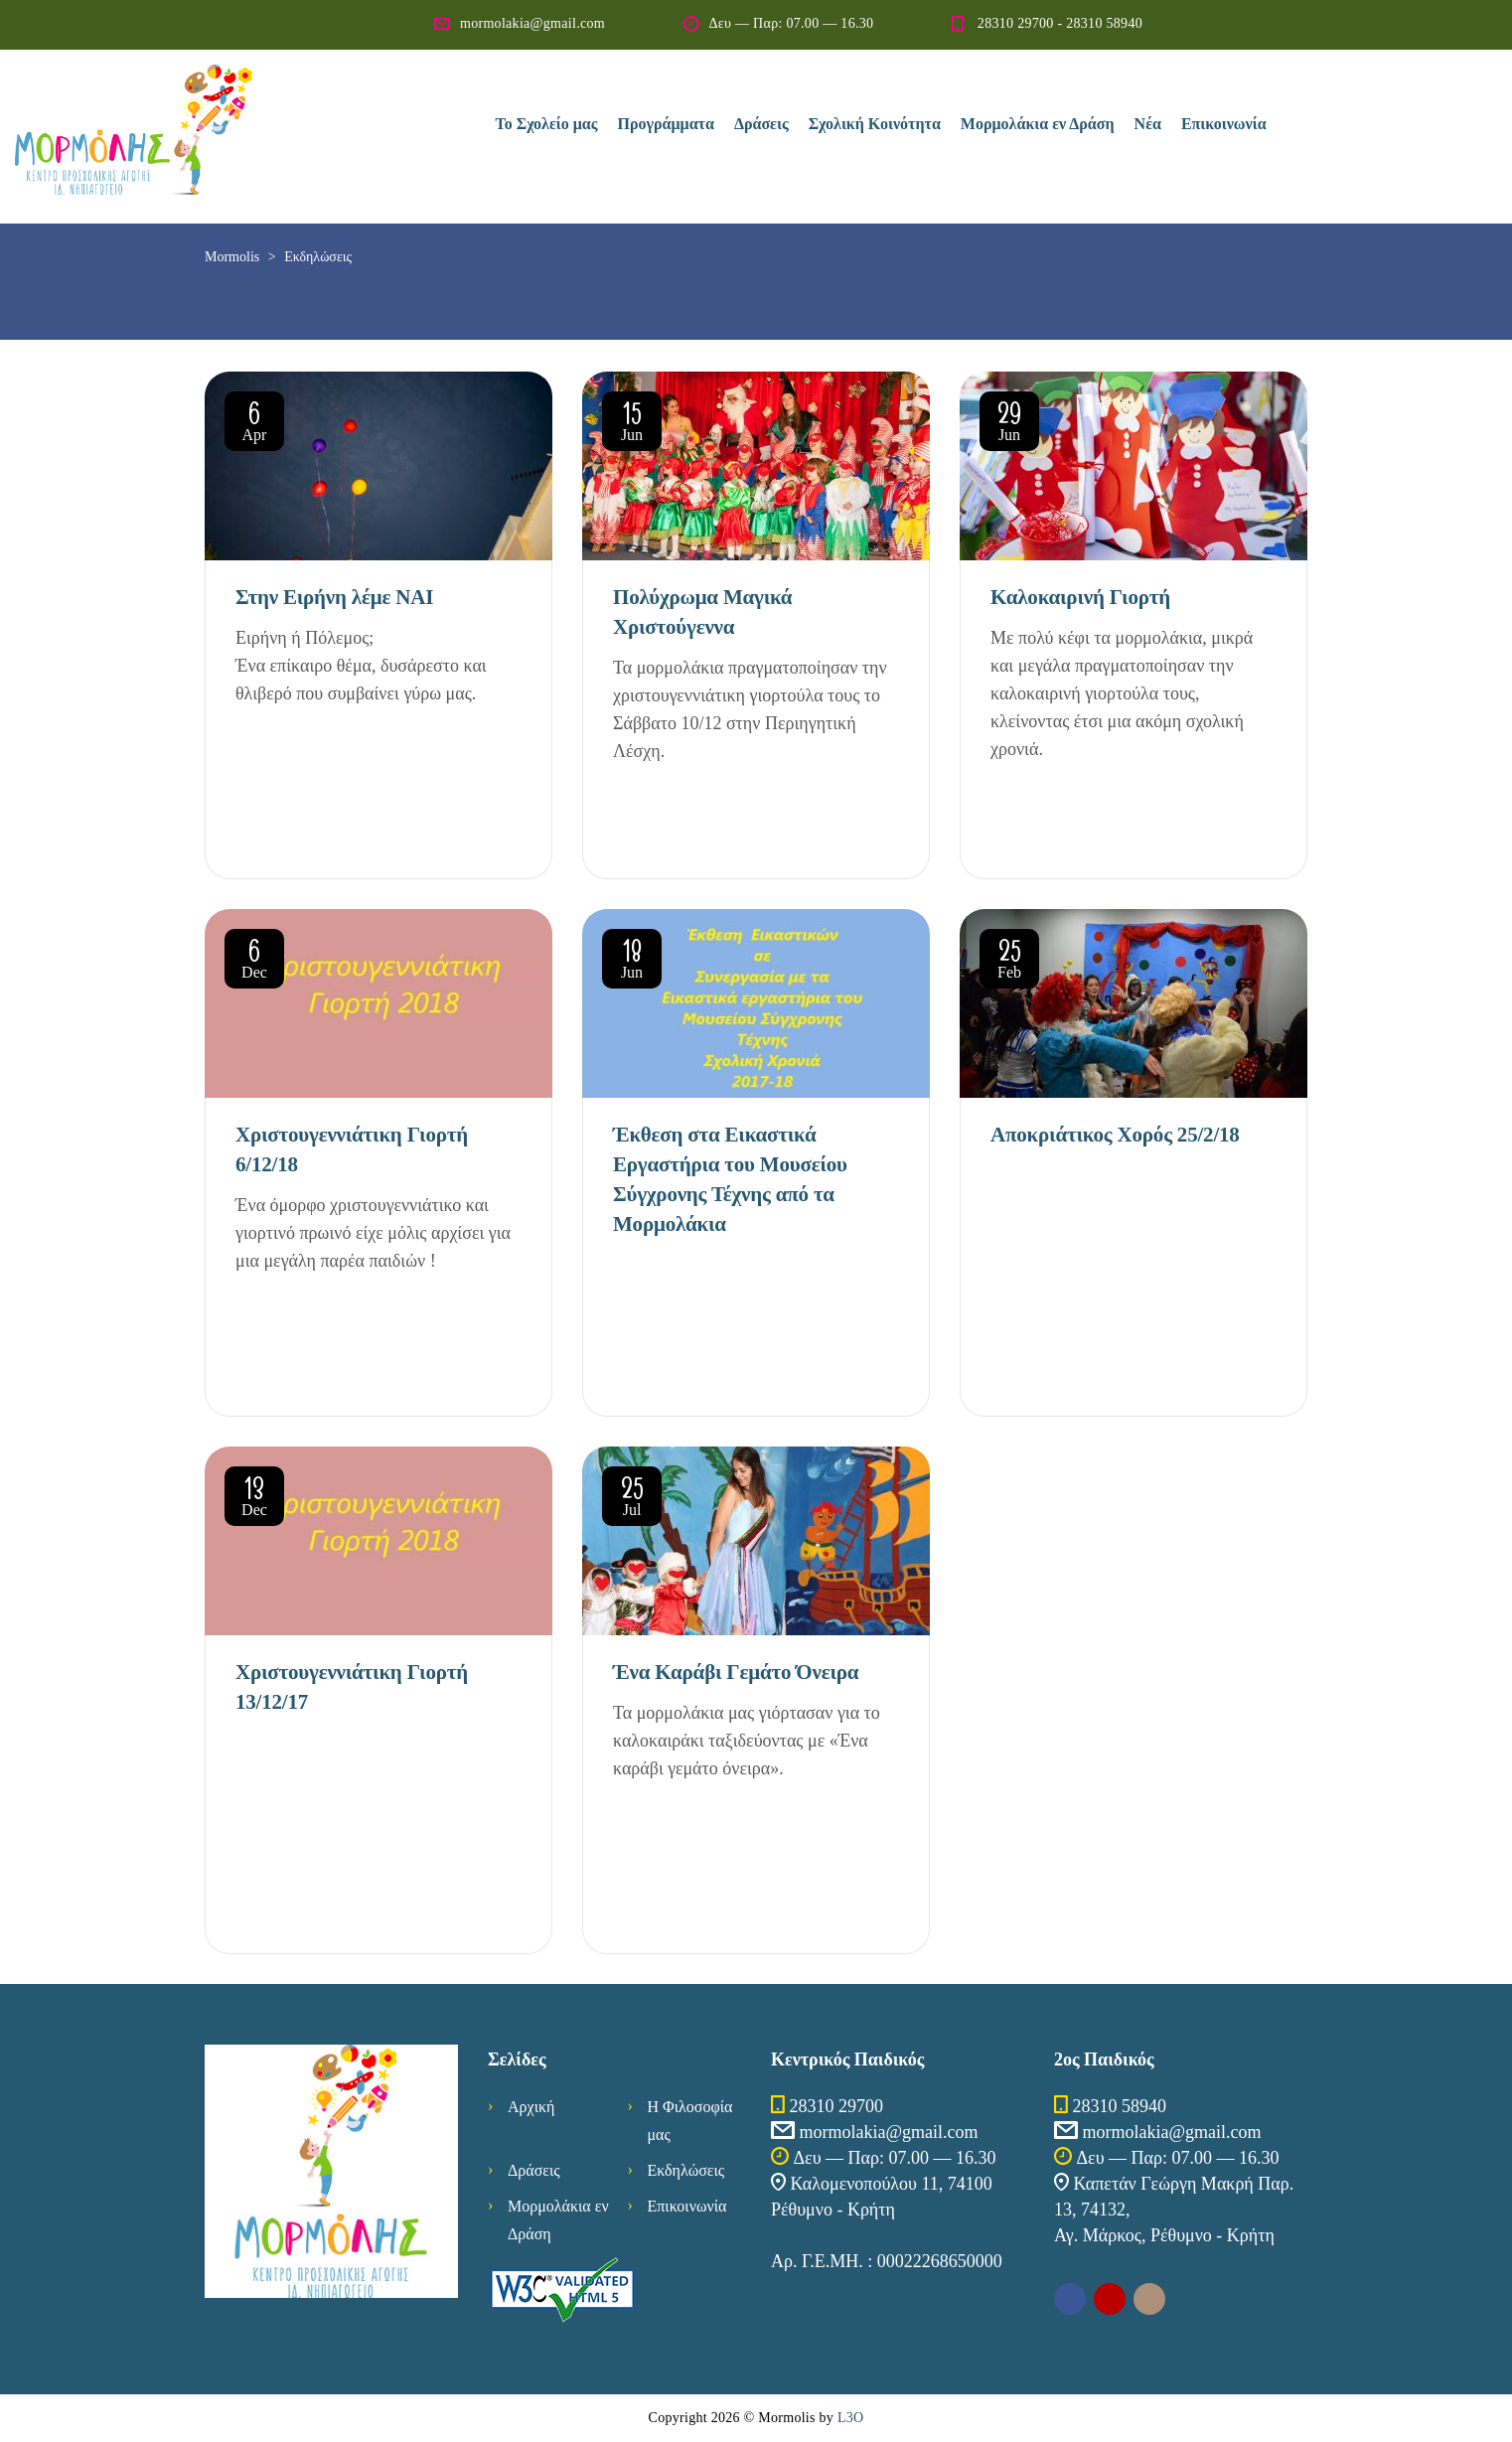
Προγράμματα (666, 123)
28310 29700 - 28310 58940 (1060, 23)
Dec (254, 962)
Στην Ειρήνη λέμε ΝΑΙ (334, 597)
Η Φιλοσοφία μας (690, 2120)
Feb (1009, 962)
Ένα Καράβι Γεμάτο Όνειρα (735, 1672)
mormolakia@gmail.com (532, 23)
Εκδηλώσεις (686, 2170)
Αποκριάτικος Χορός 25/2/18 (1115, 1134)
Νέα (1147, 123)
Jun (632, 424)
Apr (254, 424)
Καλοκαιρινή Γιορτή (1080, 597)
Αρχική (531, 2106)
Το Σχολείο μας (547, 123)
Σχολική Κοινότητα (875, 123)
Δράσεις (761, 123)
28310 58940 (1120, 2106)
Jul (632, 1499)
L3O (850, 2417)
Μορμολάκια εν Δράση (1038, 123)
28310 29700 (837, 2106)
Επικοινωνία (1224, 123)
